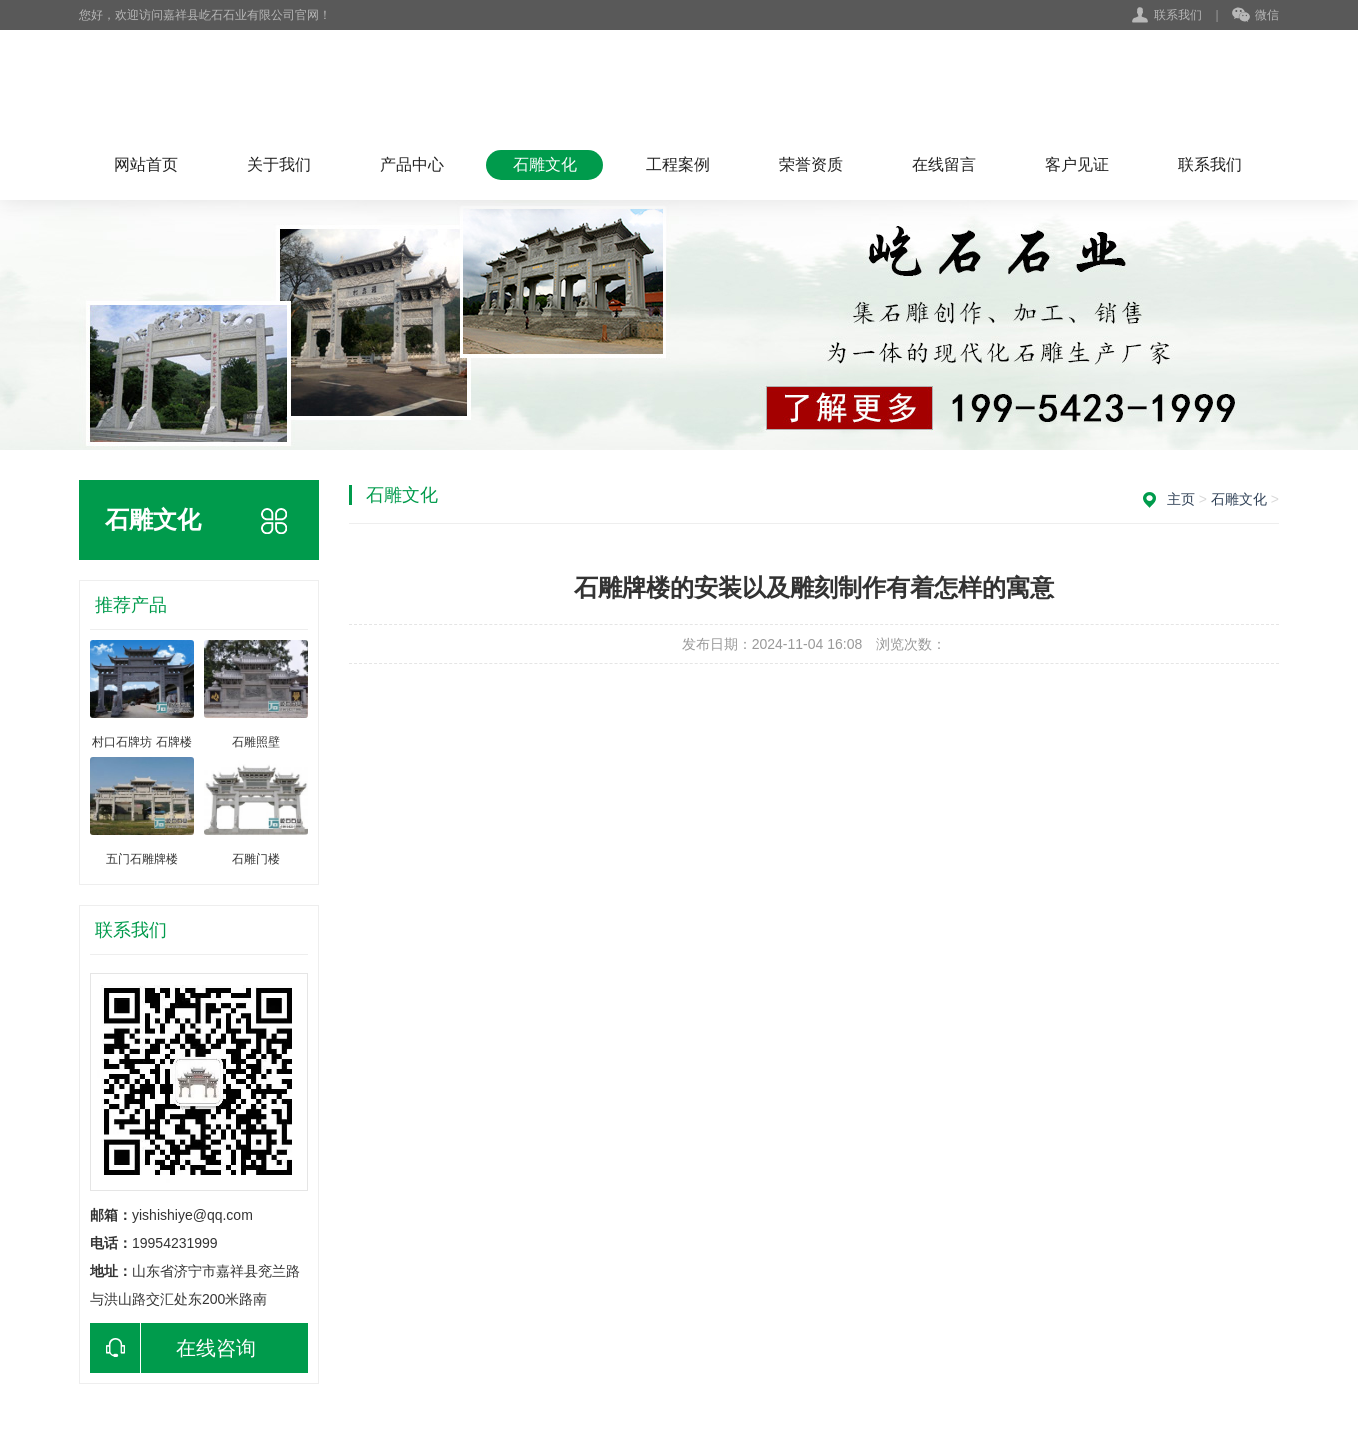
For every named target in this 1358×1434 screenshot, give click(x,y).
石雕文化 (545, 164)
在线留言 (944, 164)
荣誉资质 (811, 164)
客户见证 (1077, 164)
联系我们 (1178, 15)
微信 (1255, 16)
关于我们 (279, 164)
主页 (1181, 499)
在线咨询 (173, 1348)
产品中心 (412, 164)
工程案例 (678, 164)
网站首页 (146, 164)
